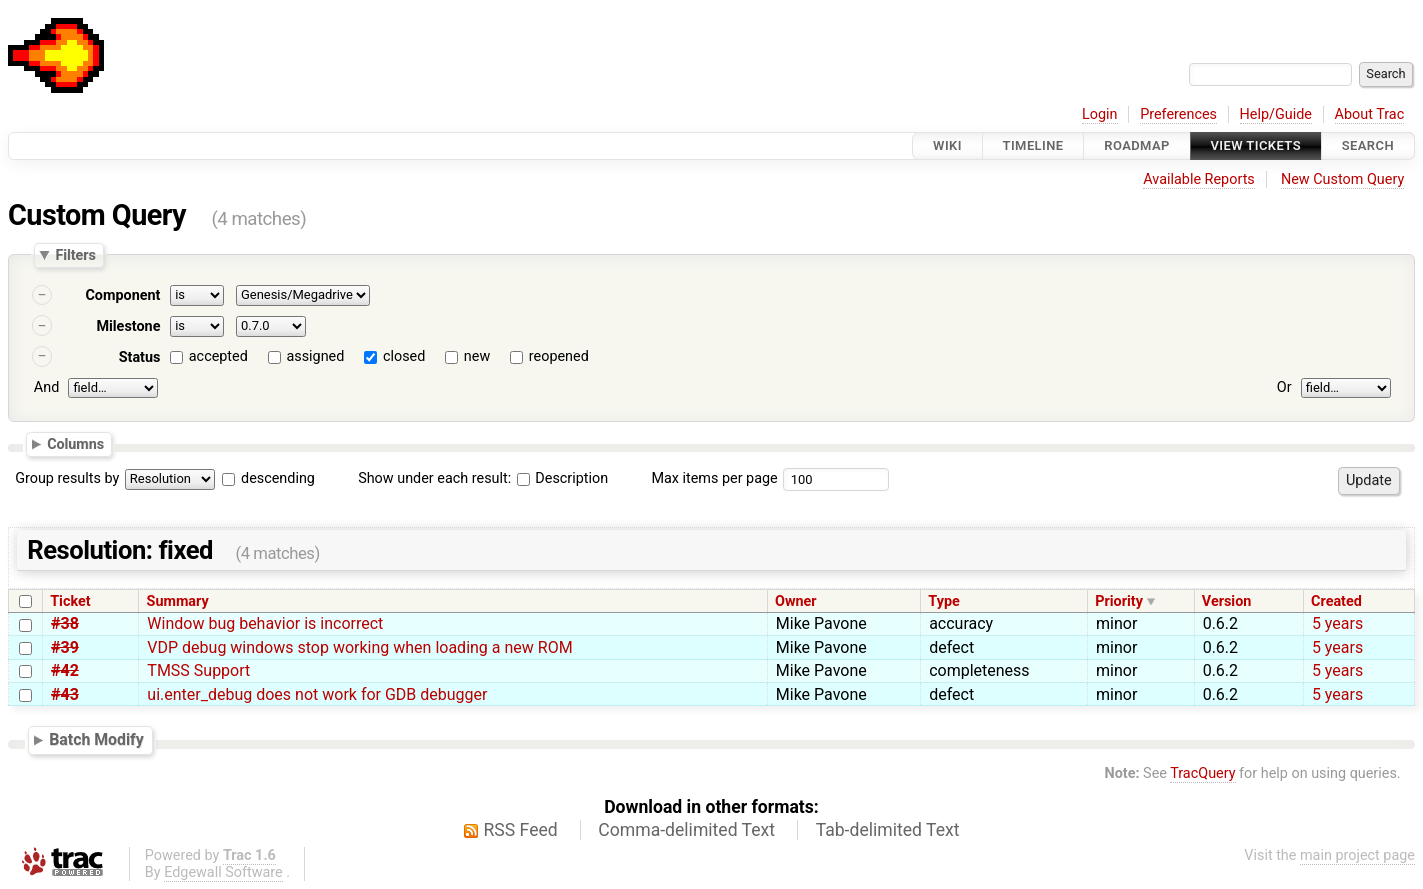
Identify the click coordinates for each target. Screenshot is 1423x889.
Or (1284, 387)
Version (1227, 601)
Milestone (128, 326)
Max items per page (714, 478)
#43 (65, 694)
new (477, 356)
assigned (315, 356)
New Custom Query (1342, 179)
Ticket (70, 601)
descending (278, 478)
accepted (218, 356)
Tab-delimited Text (888, 830)
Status (140, 357)
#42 (65, 670)
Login (1100, 114)
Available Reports (1199, 179)
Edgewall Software (223, 872)
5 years (1337, 623)
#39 (65, 647)
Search (1368, 145)
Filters (75, 255)
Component (122, 295)
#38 (65, 623)
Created (1336, 601)
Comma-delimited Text (686, 830)
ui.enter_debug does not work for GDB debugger (317, 694)
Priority (1119, 601)
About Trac (1370, 114)
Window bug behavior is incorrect (265, 623)
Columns (75, 444)
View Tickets (1256, 145)
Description (562, 478)
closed (404, 356)
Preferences (1178, 114)
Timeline (1033, 145)
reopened (559, 356)
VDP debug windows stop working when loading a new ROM (359, 647)
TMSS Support (198, 670)
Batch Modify (96, 739)
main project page (1357, 855)
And (46, 387)
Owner (796, 601)
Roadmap (1137, 145)
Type (943, 601)
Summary (178, 601)
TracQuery (1202, 773)
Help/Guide (1276, 114)
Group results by (67, 478)
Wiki (947, 145)
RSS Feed (521, 830)
